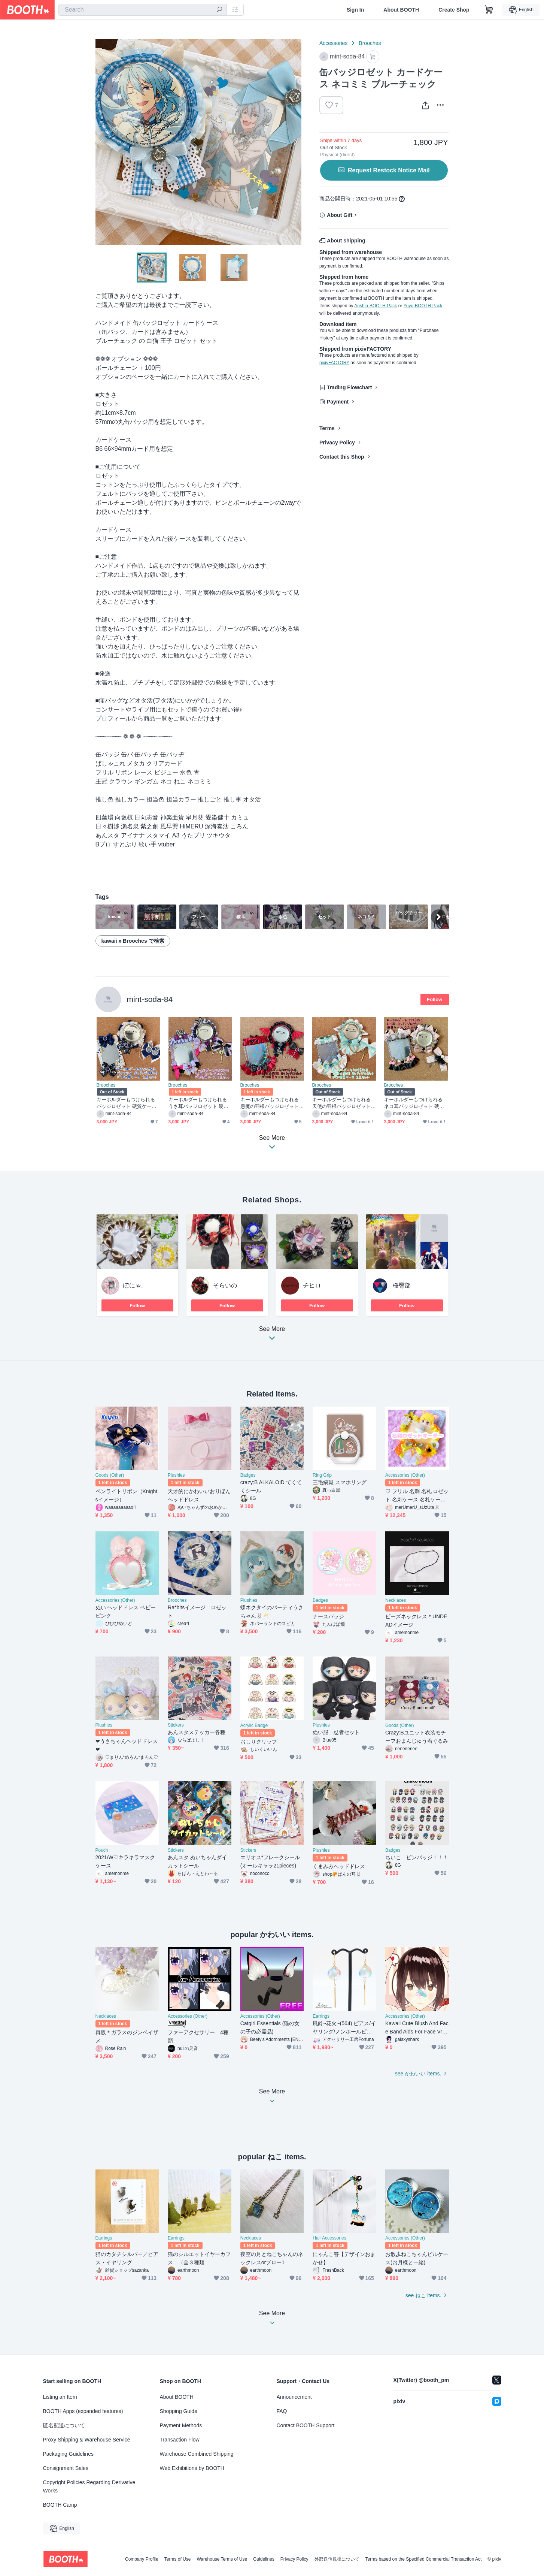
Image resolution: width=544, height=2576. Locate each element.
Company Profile (141, 2559)
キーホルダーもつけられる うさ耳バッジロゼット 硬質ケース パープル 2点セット (198, 1103)
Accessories (333, 43)
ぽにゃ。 (135, 1285)
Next (295, 142)
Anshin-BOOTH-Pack (375, 305)
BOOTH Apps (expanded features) (83, 2411)
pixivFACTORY (334, 362)
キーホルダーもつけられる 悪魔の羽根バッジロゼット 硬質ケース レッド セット (269, 1103)
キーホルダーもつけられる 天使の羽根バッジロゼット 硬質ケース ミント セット (341, 1103)
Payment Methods (181, 2425)
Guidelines (263, 2559)
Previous (101, 142)
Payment (338, 402)
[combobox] (142, 10)
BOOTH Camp (60, 2505)
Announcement (294, 2397)
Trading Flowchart (349, 387)
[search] (219, 10)
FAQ (282, 2411)
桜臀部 (402, 1285)
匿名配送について (64, 2425)
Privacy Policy (337, 443)
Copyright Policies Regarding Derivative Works (89, 2486)
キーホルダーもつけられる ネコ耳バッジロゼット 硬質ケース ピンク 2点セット (414, 1103)
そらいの (225, 1285)
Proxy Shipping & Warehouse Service (86, 2440)
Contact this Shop (341, 457)
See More (272, 1335)
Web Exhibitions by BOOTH (192, 2468)
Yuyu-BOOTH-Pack (422, 305)
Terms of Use (177, 2559)
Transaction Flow (180, 2440)
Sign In (355, 9)
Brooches (370, 43)
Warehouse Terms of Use (222, 2559)
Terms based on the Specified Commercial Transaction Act (423, 2559)
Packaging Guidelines (68, 2454)
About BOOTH (401, 9)
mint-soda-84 (150, 999)
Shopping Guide (178, 2411)
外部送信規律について (336, 2559)
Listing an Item (60, 2397)
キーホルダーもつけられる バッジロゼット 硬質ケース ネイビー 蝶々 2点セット (127, 1103)
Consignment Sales (65, 2468)
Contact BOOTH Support (306, 2425)
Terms (327, 428)
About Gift (339, 215)
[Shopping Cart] (489, 9)
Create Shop (453, 9)
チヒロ (312, 1285)
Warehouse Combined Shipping (197, 2454)
